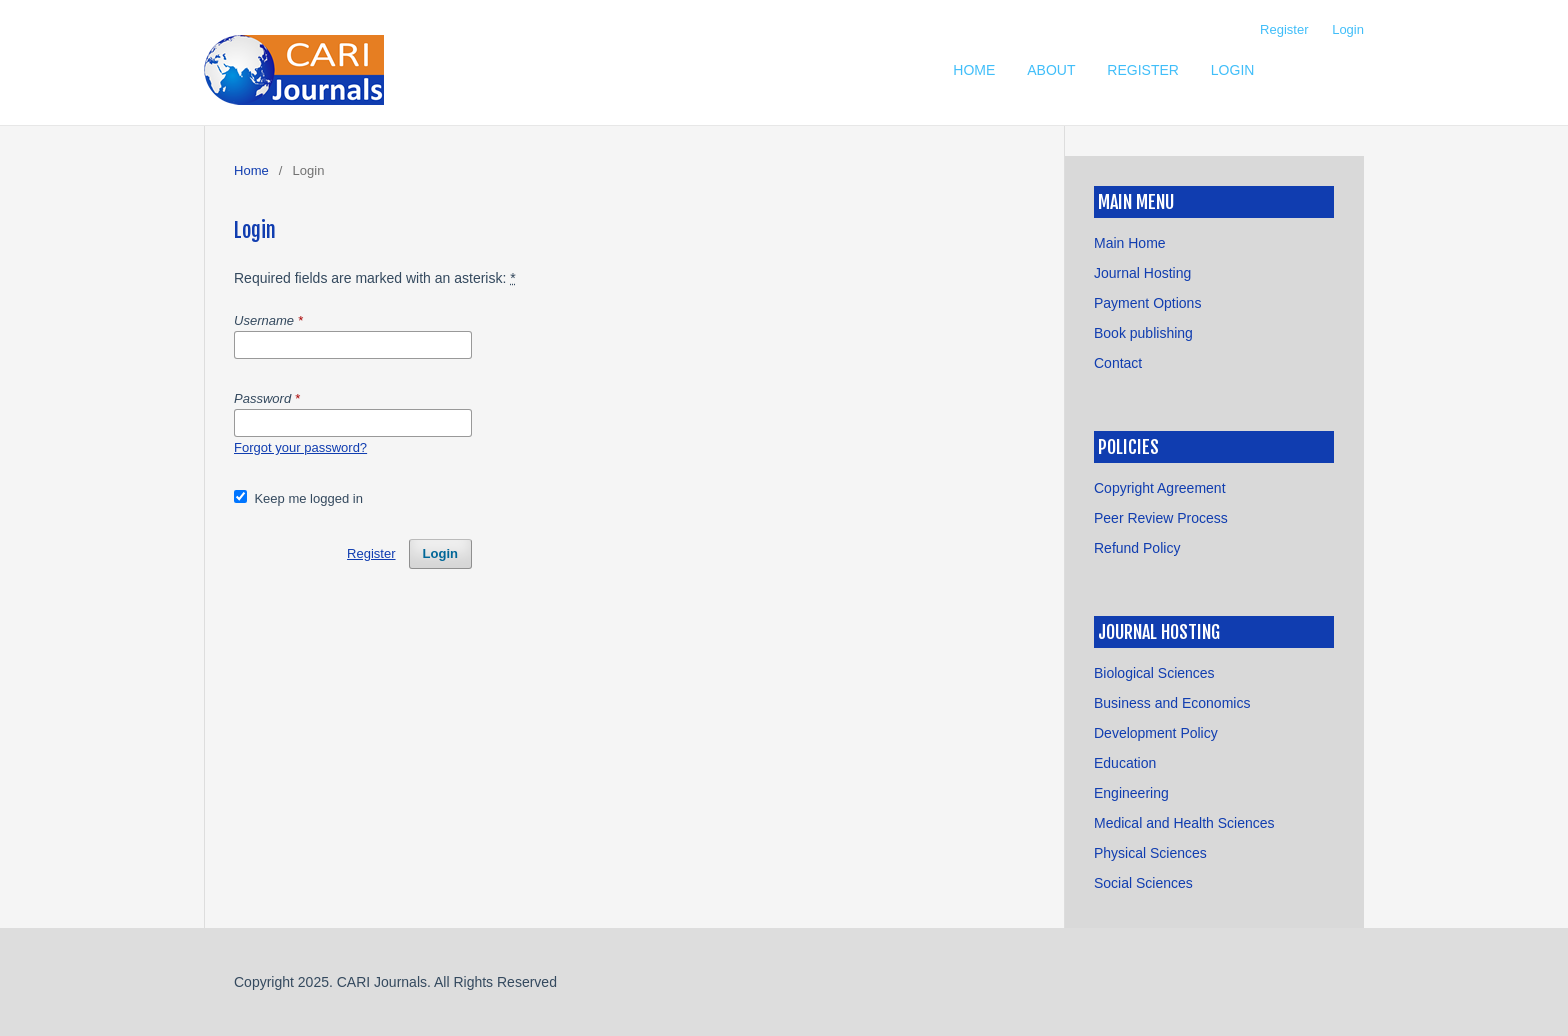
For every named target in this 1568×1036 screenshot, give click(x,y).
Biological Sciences (1154, 673)
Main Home (1130, 243)
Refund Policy (1137, 548)
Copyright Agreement (1160, 488)
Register (1143, 70)
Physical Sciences (1150, 853)
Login (1233, 70)
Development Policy (1156, 733)
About (1051, 70)
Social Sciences (1143, 883)
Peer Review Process (1161, 518)
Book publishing (1143, 333)
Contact (1118, 363)
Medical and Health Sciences (1184, 823)
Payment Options (1147, 303)
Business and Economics (1172, 703)
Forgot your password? (300, 447)
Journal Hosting (1142, 273)
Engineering (1131, 793)
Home (974, 70)
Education (1125, 763)
